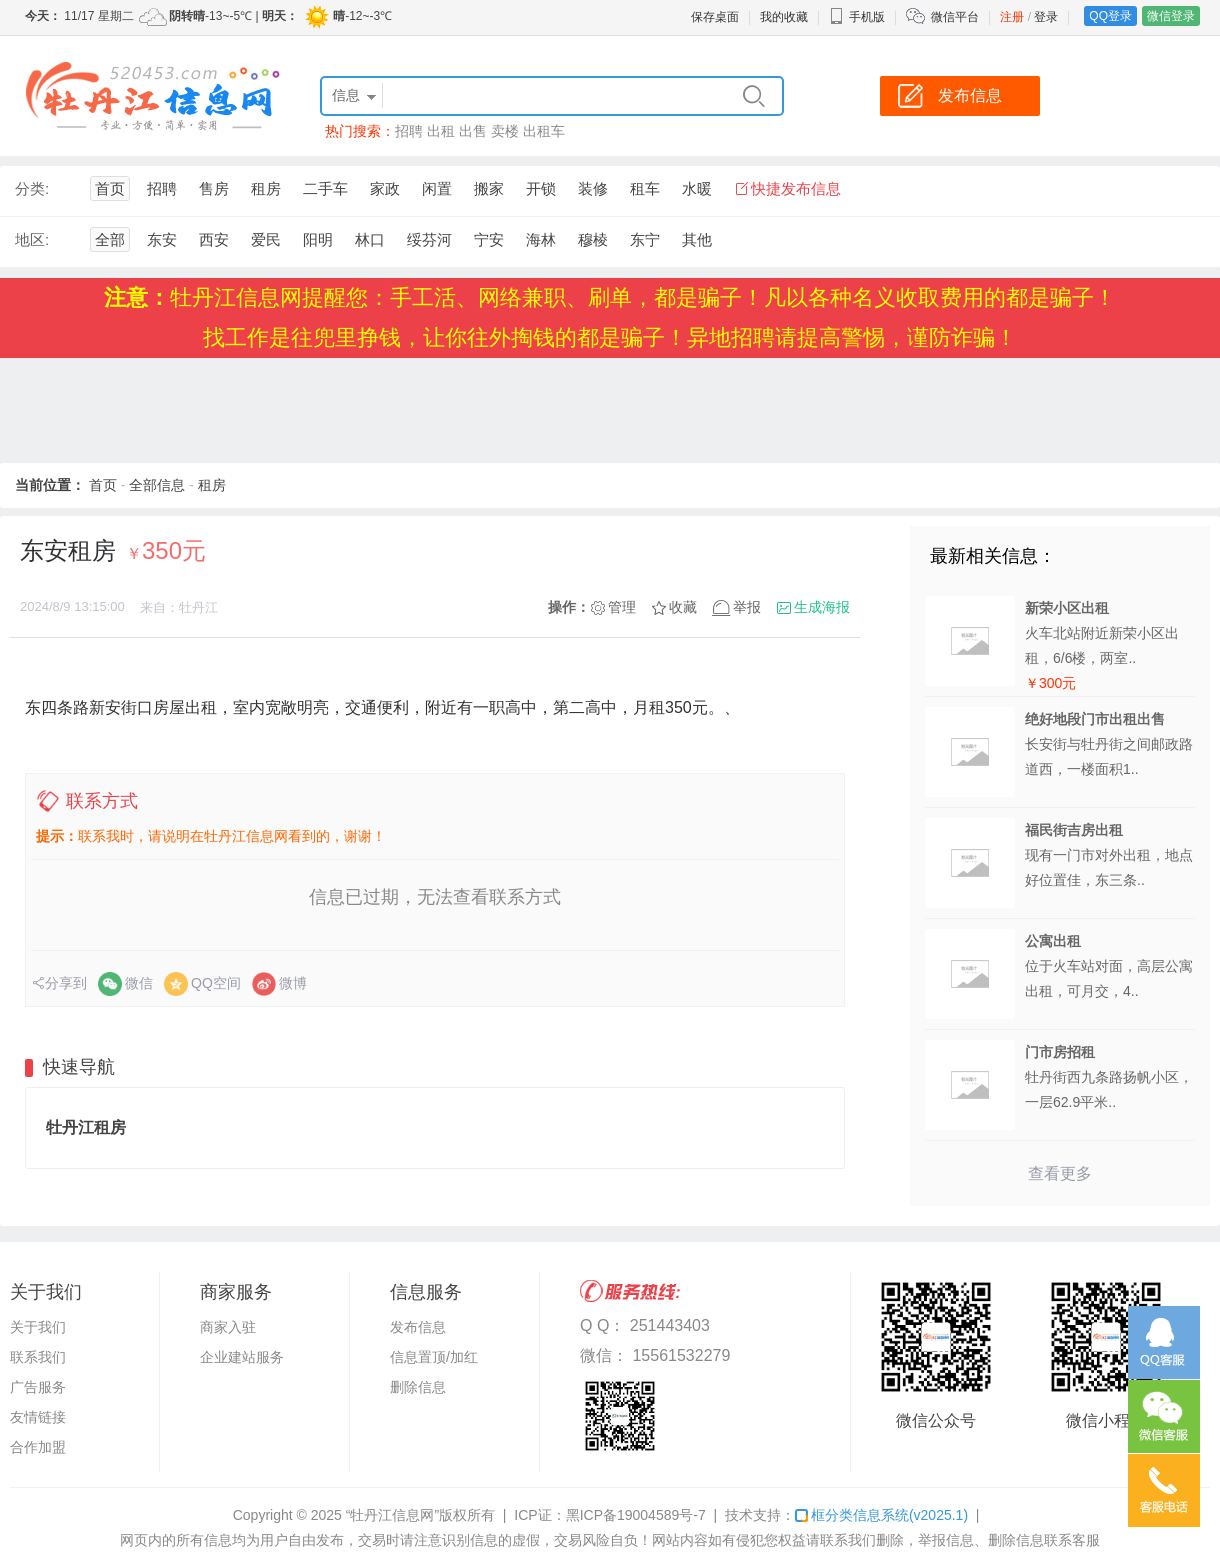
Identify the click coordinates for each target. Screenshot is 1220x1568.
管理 (622, 607)
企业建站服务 (242, 1357)
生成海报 (822, 607)
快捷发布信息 (796, 188)
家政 (385, 188)
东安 (162, 239)
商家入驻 (228, 1327)
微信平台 (955, 17)
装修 (593, 188)
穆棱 (593, 239)
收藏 (683, 607)
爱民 (266, 239)
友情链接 (38, 1417)
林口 (370, 239)
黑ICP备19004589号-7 (636, 1515)
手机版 (857, 17)
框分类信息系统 (881, 1515)
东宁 (645, 239)
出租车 (544, 131)
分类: (32, 188)
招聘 (409, 131)
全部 (110, 239)
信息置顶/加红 (434, 1357)
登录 (1046, 17)
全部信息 (157, 485)
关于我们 (38, 1327)
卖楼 (505, 131)
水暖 (697, 188)
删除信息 (418, 1387)
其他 (697, 239)
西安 (214, 239)
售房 (214, 188)
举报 (747, 607)
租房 (266, 188)
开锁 (541, 188)
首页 (110, 188)
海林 (541, 239)
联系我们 (38, 1357)
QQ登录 (1110, 16)
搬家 (489, 188)
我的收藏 (784, 17)
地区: (32, 239)
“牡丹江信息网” (392, 1515)
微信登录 (1171, 16)
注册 (1012, 17)
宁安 (489, 239)
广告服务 (38, 1387)
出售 (473, 131)
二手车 (325, 188)
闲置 (437, 188)
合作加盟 (38, 1447)
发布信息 (418, 1327)
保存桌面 (715, 17)
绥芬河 (429, 239)
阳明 (318, 239)
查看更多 (1060, 1173)
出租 (441, 131)
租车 (645, 188)
